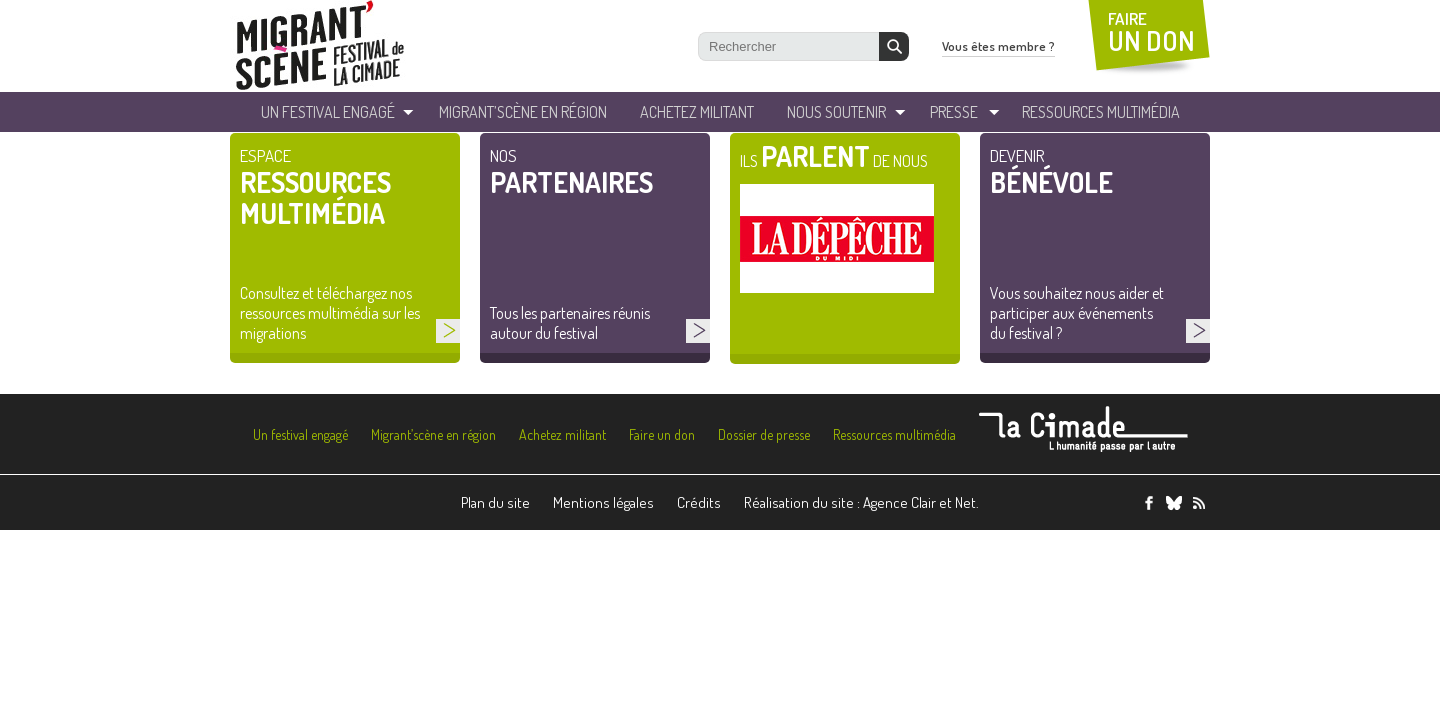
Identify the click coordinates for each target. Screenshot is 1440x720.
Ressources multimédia (894, 434)
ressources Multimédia (1101, 112)
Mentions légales (603, 502)
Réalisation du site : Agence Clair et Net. (861, 502)
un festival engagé (328, 112)
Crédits (699, 502)
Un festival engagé (300, 434)
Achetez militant (697, 112)
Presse (954, 112)
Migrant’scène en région (433, 434)
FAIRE (1151, 32)
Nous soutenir (836, 112)
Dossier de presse (764, 434)
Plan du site (495, 502)
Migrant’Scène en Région (523, 112)
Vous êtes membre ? (998, 46)
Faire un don (662, 434)
